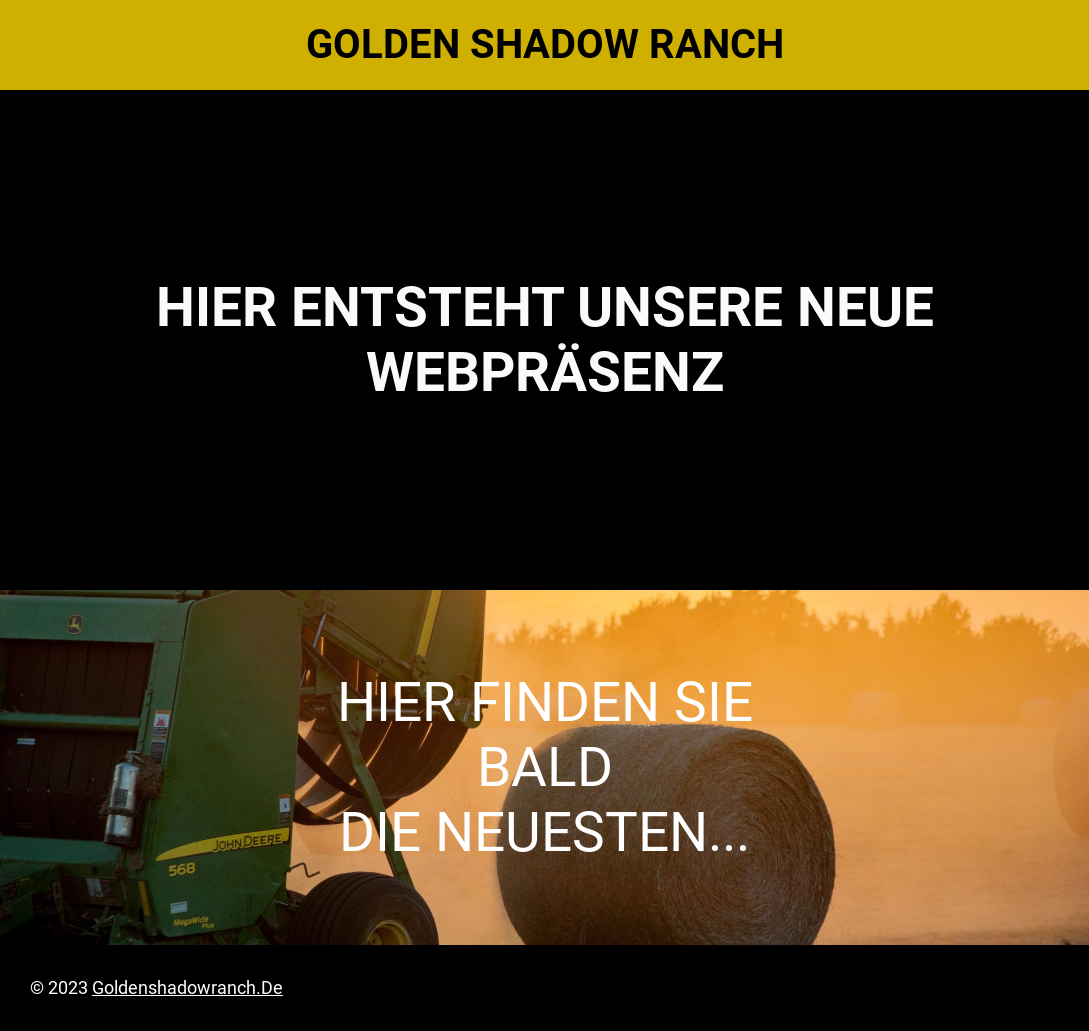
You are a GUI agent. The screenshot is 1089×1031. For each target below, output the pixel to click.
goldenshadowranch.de (187, 987)
